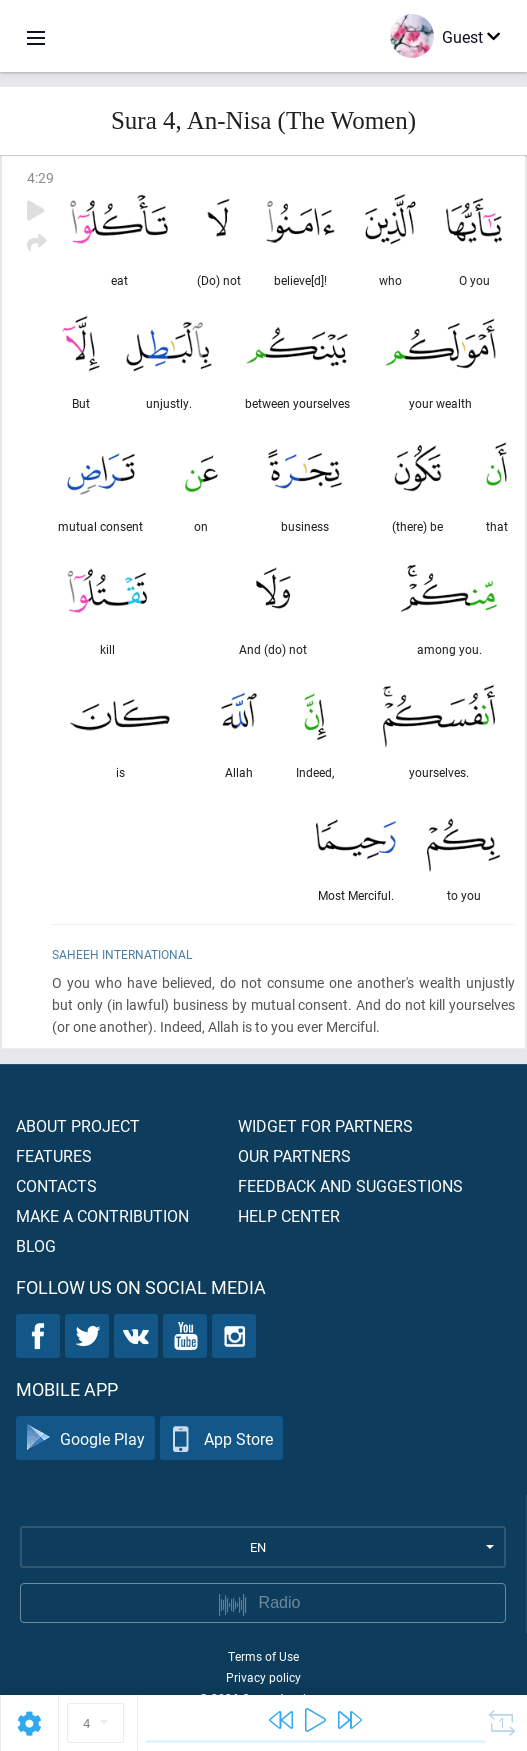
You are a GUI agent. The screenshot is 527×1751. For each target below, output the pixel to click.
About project (78, 1125)
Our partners (294, 1155)
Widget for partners (325, 1125)
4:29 (40, 177)
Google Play (85, 1438)
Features (54, 1155)
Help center (289, 1215)
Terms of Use (263, 1656)
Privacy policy (263, 1677)
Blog (36, 1245)
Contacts (56, 1185)
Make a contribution (102, 1215)
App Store (221, 1438)
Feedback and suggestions (350, 1185)
